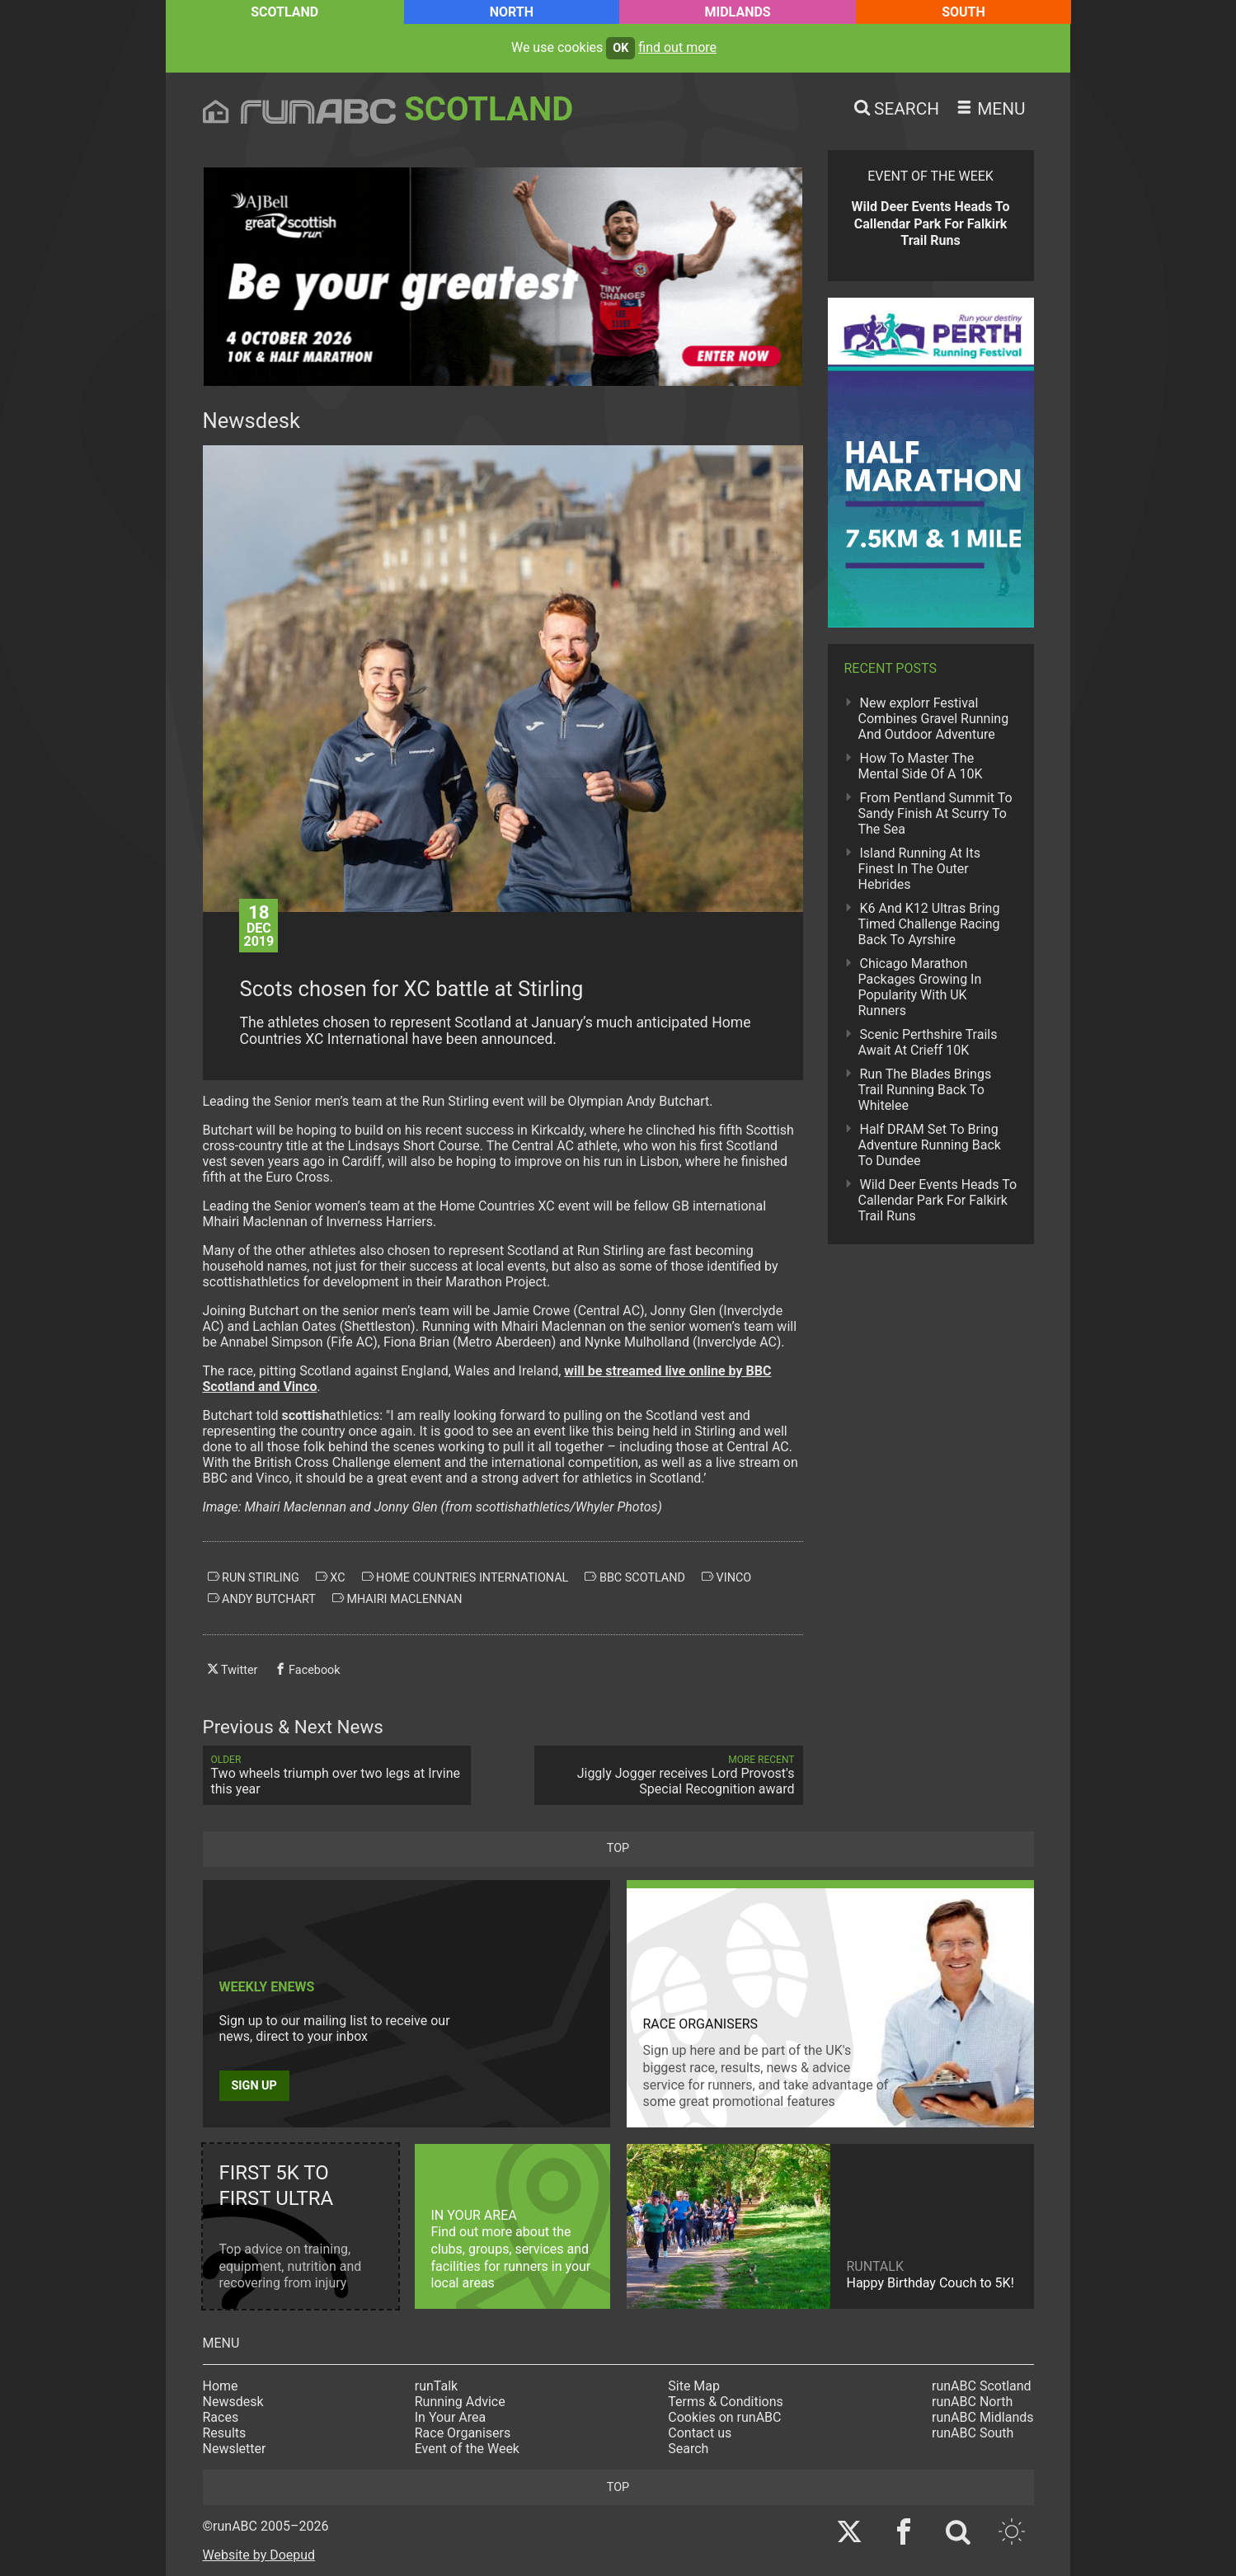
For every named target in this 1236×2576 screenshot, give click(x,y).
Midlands (737, 12)
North (511, 12)
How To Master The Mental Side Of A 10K (920, 766)
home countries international (465, 1577)
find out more (677, 47)
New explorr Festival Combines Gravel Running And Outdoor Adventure (933, 718)
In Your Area (450, 2417)
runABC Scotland (982, 2386)
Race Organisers (463, 2433)
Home (220, 2386)
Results (225, 2433)
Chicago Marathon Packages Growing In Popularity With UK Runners (920, 987)
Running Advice (460, 2401)
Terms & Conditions (725, 2401)
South (963, 12)
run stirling (253, 1577)
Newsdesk (233, 2401)
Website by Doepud (259, 2555)
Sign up (254, 2086)
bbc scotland (635, 1577)
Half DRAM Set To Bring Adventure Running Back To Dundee (929, 1144)
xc (330, 1577)
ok (620, 48)
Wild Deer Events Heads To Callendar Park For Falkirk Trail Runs (937, 1200)
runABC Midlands (982, 2417)
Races (221, 2417)
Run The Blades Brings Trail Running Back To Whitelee (925, 1089)
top (618, 1848)
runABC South (972, 2433)
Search (688, 2448)
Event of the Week (467, 2448)
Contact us (699, 2433)
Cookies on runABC (724, 2417)
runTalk (436, 2386)
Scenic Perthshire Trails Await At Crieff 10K (928, 1042)
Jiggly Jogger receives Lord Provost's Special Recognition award (669, 1775)
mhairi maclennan (397, 1598)
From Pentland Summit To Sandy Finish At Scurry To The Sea (935, 813)
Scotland (284, 12)
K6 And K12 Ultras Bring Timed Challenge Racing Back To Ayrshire (929, 923)
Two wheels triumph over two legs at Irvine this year (337, 1775)
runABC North (972, 2401)
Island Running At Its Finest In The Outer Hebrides (919, 868)
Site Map (694, 2386)
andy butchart (262, 1598)
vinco (726, 1577)
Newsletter (234, 2448)
